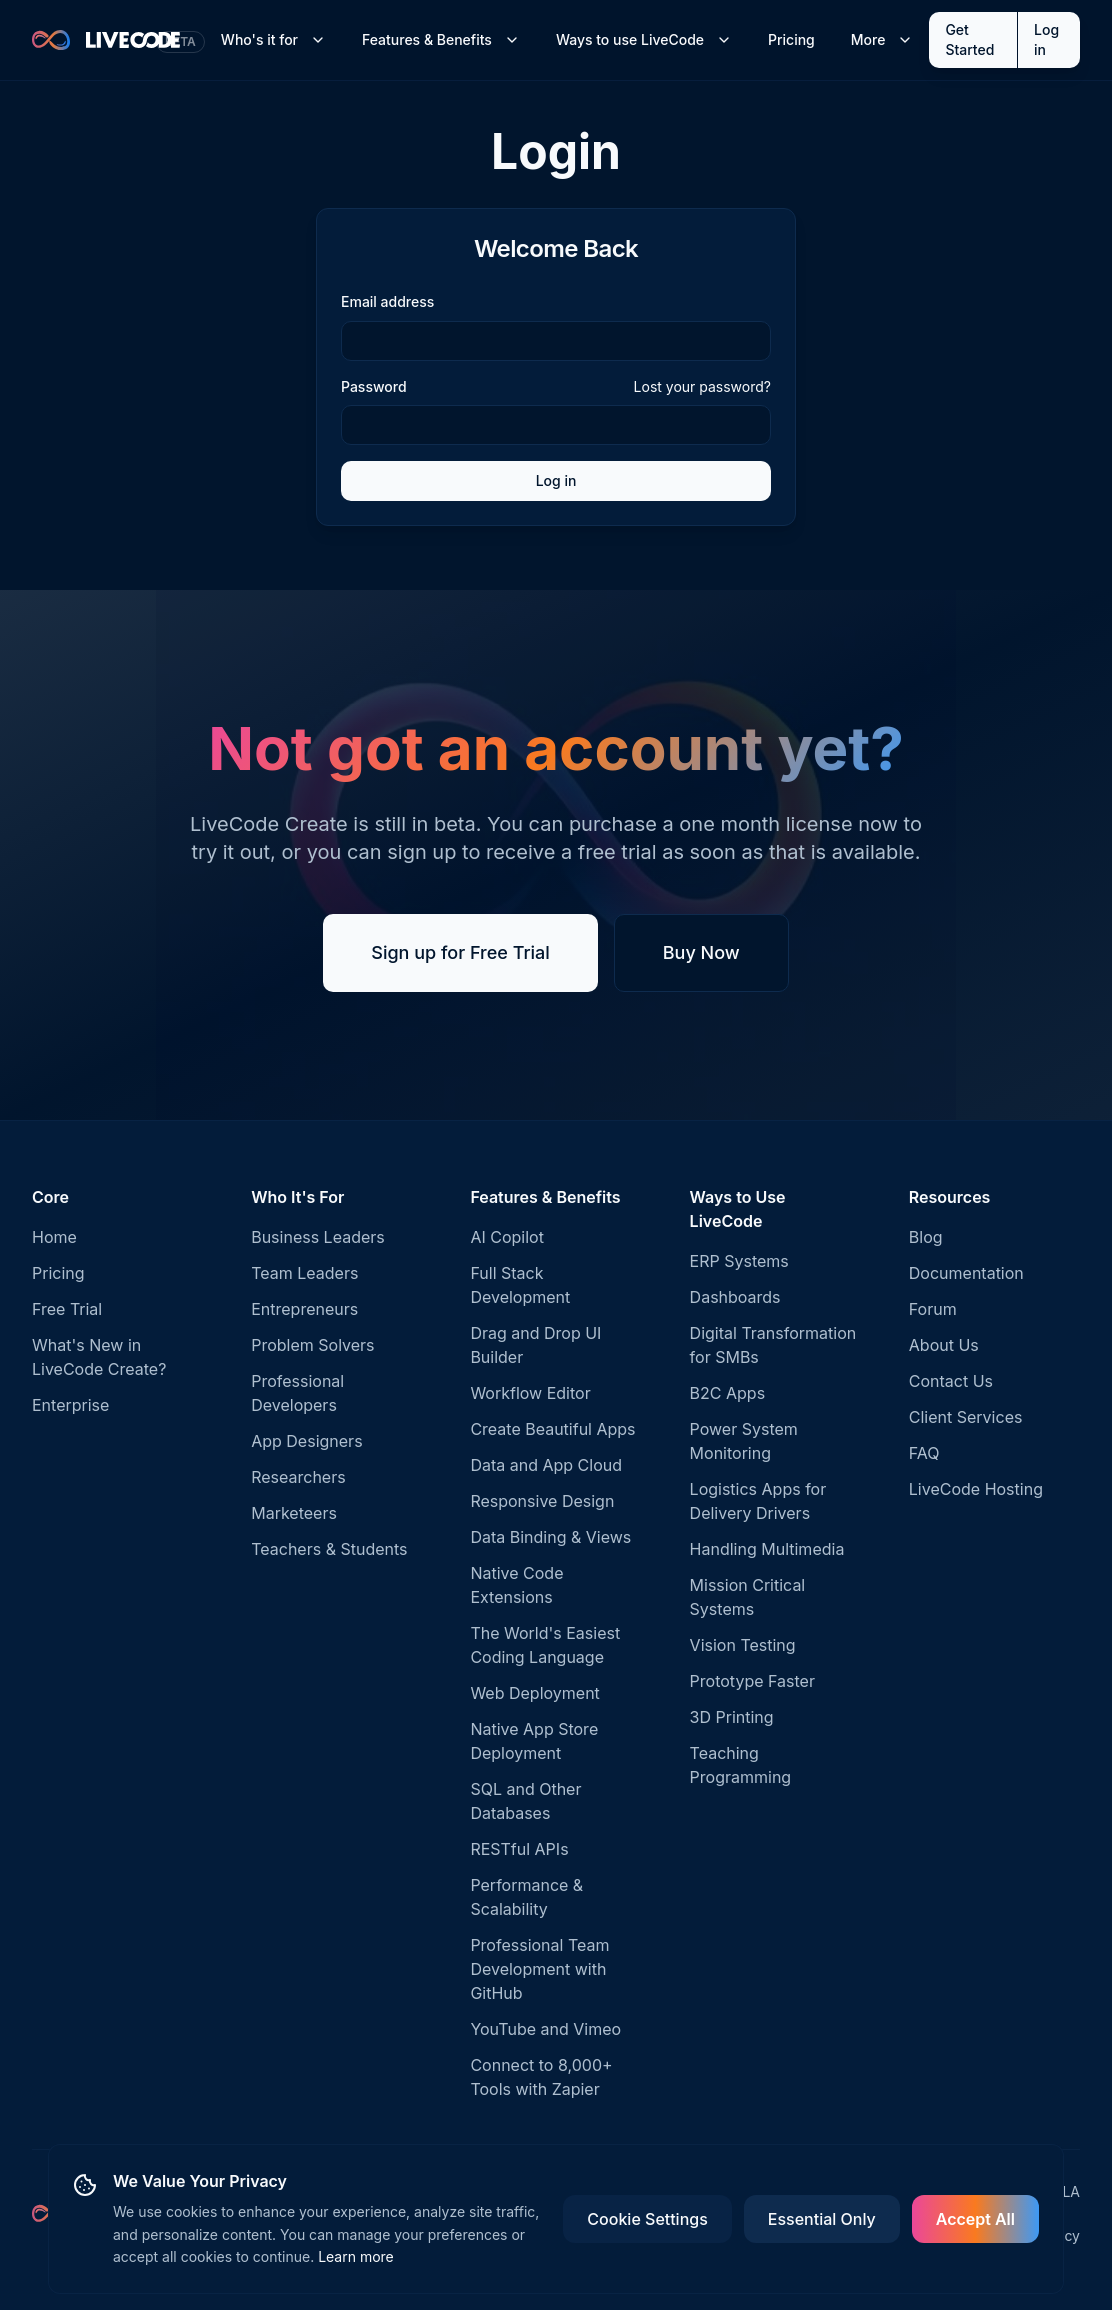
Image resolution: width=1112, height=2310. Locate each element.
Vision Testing (743, 1645)
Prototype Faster (752, 1681)
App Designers (306, 1441)
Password (374, 387)
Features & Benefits (441, 39)
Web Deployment (534, 1693)
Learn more (356, 2256)
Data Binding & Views (550, 1537)
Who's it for (273, 39)
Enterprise (70, 1405)
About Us (944, 1345)
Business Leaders (318, 1237)
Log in (1046, 39)
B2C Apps (728, 1393)
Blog (926, 1237)
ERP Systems (739, 1261)
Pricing (791, 39)
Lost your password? (702, 386)
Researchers (298, 1477)
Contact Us (951, 1381)
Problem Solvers (312, 1345)
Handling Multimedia (767, 1549)
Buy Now (701, 952)
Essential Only (822, 2219)
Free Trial (67, 1309)
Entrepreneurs (304, 1309)
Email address (387, 301)
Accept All (975, 2219)
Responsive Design (542, 1501)
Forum (933, 1309)
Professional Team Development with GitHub (539, 1969)
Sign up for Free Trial (460, 952)
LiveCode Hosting (976, 1489)
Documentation (966, 1273)
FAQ (924, 1453)
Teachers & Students (329, 1549)
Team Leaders (304, 1273)
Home (54, 1237)
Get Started (969, 39)
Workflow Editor (530, 1393)
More (882, 39)
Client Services (966, 1417)
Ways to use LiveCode (644, 39)
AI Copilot (507, 1237)
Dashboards (735, 1297)
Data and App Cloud (546, 1465)
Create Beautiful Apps (552, 1429)
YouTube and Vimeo (545, 2029)
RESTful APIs (519, 1849)
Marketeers (294, 1513)
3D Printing (732, 1717)
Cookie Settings (647, 2219)
